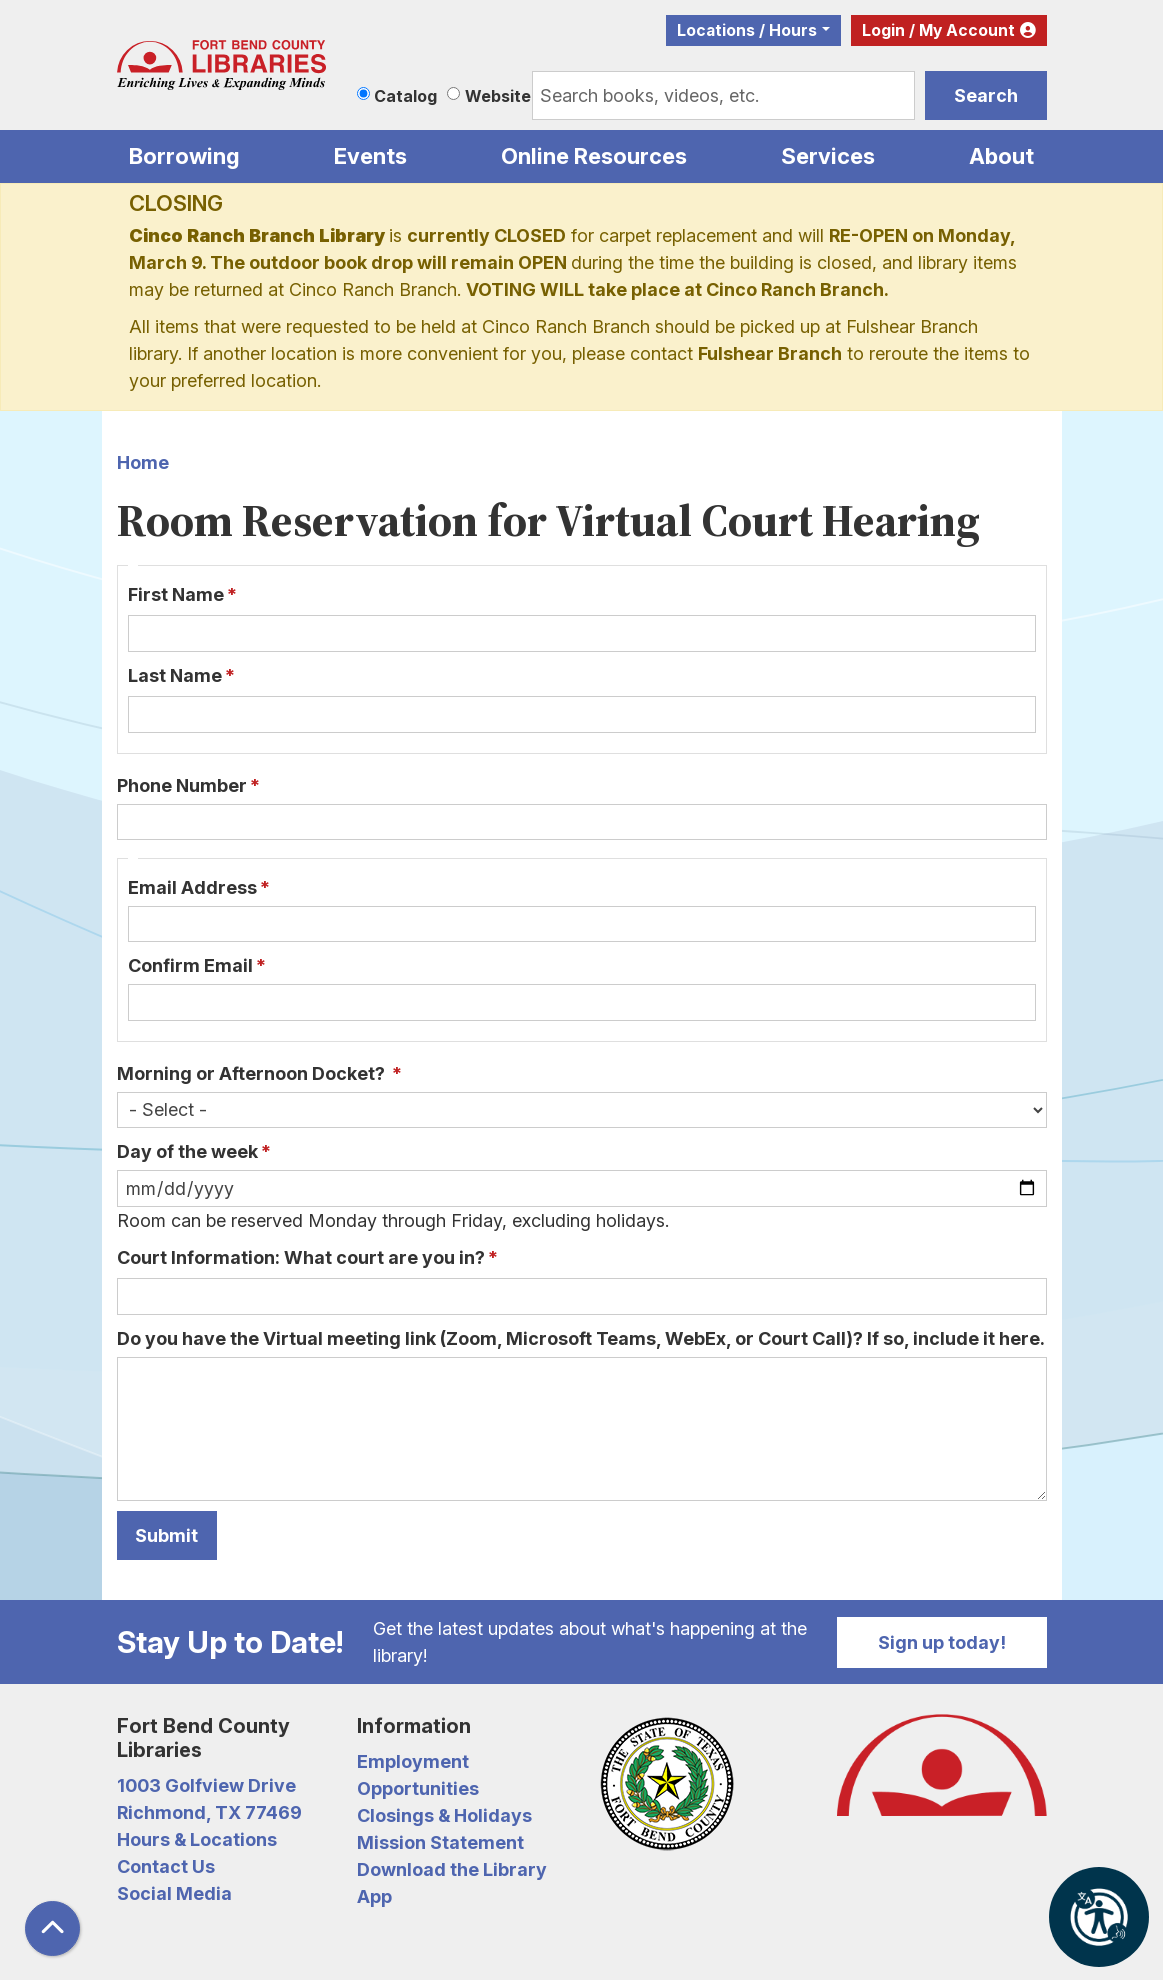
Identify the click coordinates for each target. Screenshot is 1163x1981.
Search (986, 95)
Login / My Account (938, 30)
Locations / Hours (747, 30)
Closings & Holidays (444, 1815)
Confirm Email (190, 965)
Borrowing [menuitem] (184, 156)
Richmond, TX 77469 (209, 1812)
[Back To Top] (52, 1928)
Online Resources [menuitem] (594, 156)
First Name (176, 594)
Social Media (174, 1893)
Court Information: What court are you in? (301, 1257)
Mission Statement (440, 1842)
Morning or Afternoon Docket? (253, 1073)
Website (498, 96)
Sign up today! (942, 1642)
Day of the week (187, 1151)
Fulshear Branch (770, 353)
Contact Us (166, 1866)
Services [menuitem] (828, 156)
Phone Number (182, 785)
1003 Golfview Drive (206, 1785)
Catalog (405, 96)
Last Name (175, 675)
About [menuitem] (1001, 156)
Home (143, 462)
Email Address (192, 887)
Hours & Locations (197, 1839)
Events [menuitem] (370, 156)
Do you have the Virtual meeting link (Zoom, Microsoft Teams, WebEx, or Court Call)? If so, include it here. (581, 1338)
